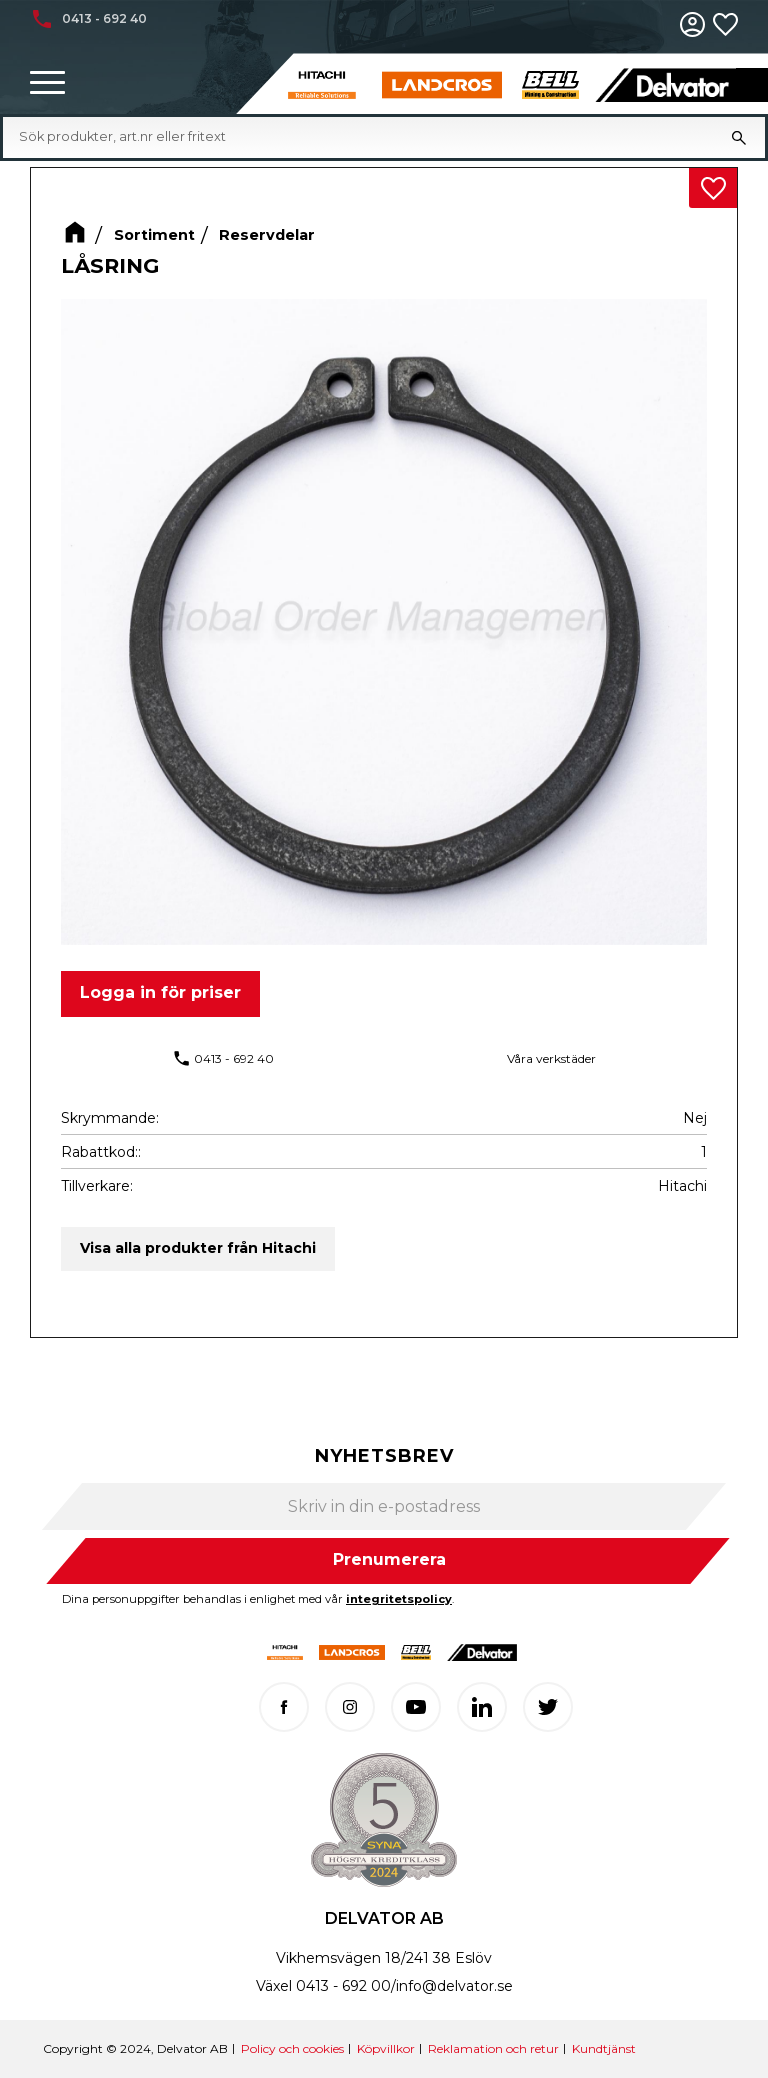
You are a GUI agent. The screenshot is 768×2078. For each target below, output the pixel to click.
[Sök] (739, 137)
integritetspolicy (399, 1599)
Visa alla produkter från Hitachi (198, 1248)
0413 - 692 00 (343, 1986)
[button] (47, 83)
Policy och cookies (292, 2048)
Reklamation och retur (493, 2048)
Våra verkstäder (551, 1058)
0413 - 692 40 (234, 1058)
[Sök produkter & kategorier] (366, 137)
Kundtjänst (604, 2048)
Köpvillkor (386, 2048)
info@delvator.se (454, 1986)
